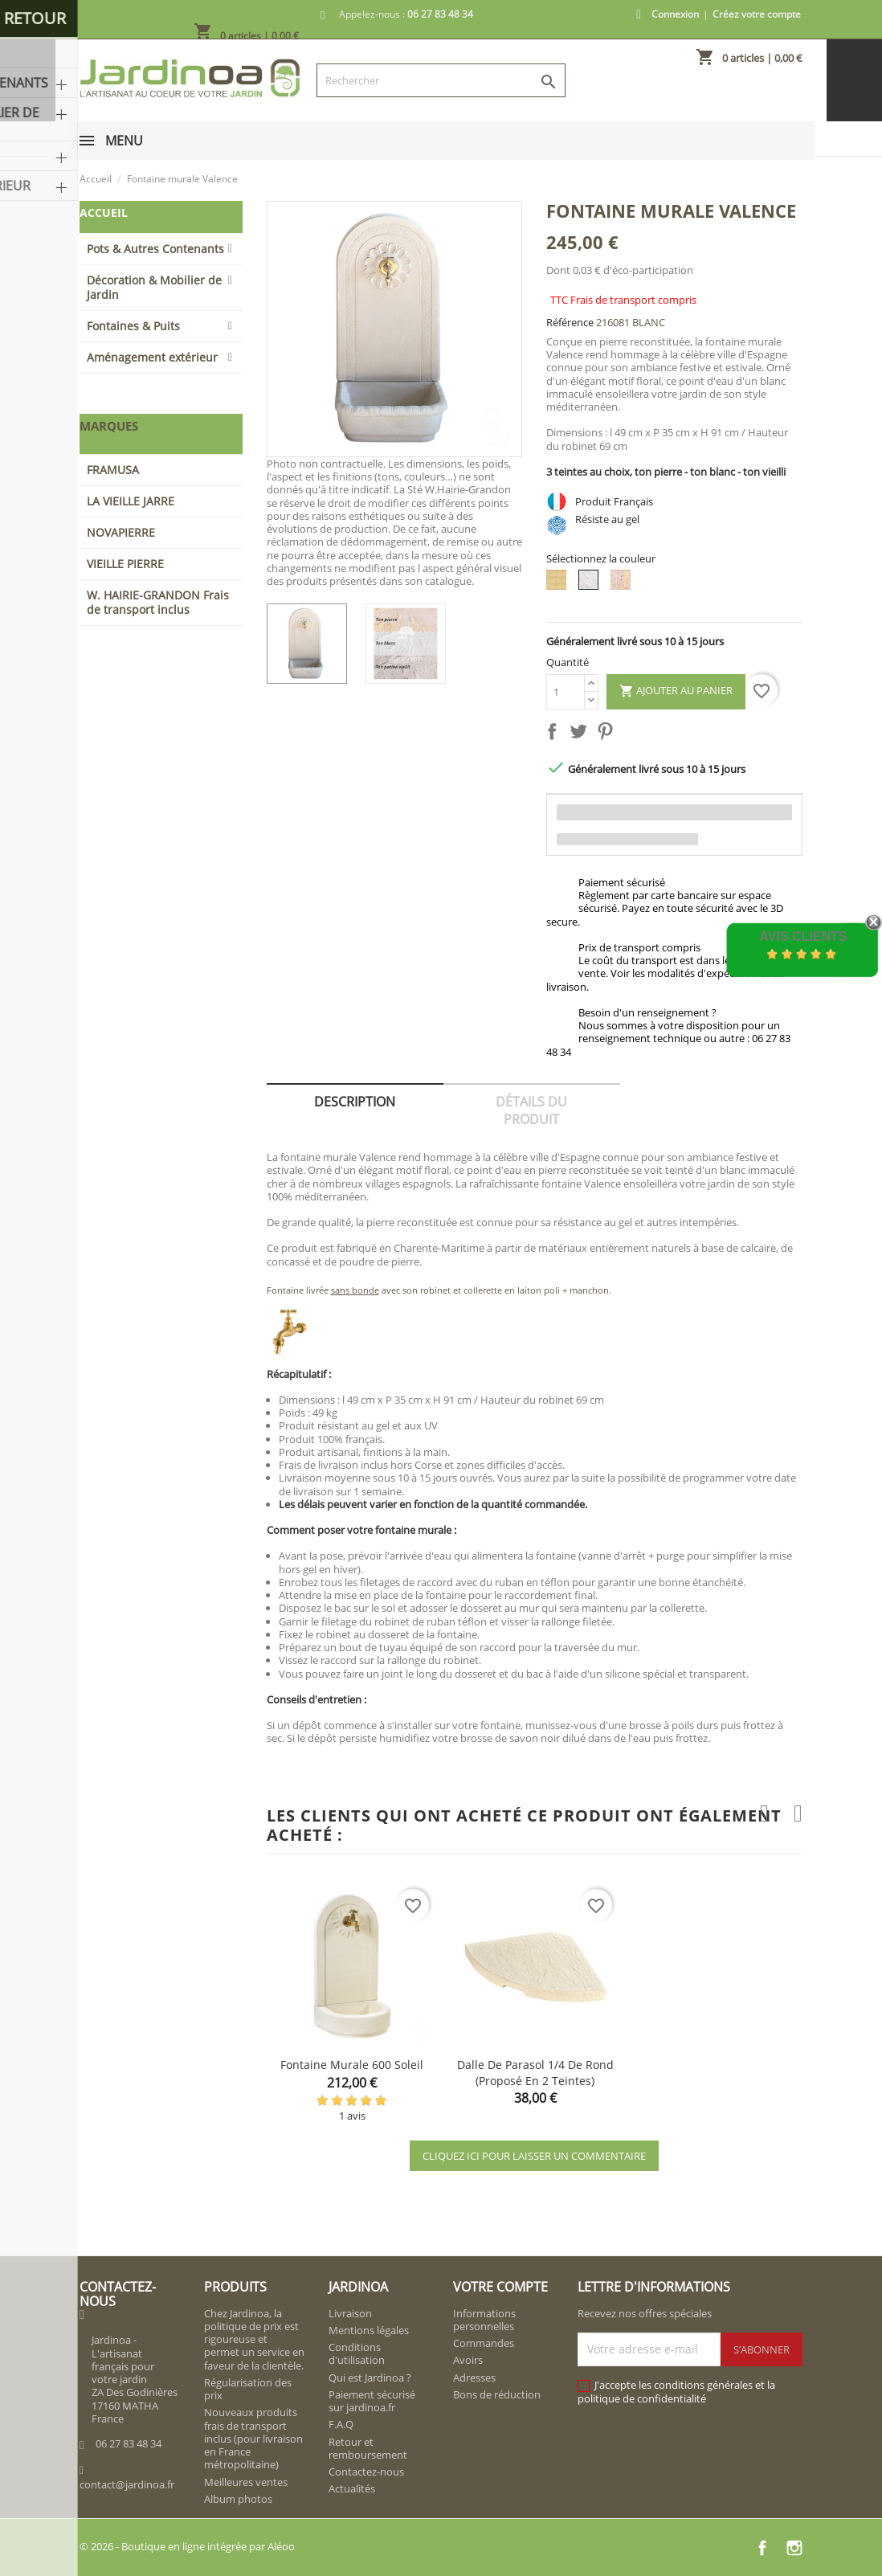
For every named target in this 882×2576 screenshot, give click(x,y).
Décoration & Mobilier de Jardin (154, 287)
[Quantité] (565, 691)
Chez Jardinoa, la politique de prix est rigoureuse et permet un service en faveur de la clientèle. (254, 2339)
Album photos (238, 2499)
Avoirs (468, 2360)
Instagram (794, 2547)
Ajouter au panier (676, 691)
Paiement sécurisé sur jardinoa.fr (372, 2400)
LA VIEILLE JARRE (130, 501)
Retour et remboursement (368, 2448)
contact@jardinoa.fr (127, 2484)
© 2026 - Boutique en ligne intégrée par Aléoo (187, 2546)
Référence (570, 322)
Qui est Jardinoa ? (370, 2377)
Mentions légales (369, 2330)
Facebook (762, 2547)
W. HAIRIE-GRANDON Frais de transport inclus (158, 602)
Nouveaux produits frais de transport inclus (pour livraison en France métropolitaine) (253, 2438)
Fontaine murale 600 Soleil (351, 2064)
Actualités (352, 2488)
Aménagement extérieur (152, 357)
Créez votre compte (757, 14)
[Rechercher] (441, 80)
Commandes (483, 2343)
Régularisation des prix (248, 2388)
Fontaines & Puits (133, 325)
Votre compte (500, 2287)
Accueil (104, 212)
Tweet (582, 734)
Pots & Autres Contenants (155, 248)
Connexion (675, 14)
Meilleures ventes (246, 2482)
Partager (555, 734)
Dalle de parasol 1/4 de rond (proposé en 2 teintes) (535, 2072)
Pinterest (608, 734)
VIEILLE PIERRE (125, 563)
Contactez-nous (366, 2471)
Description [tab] (354, 1101)
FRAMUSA (113, 469)
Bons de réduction (497, 2394)
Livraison (350, 2313)
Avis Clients (803, 936)
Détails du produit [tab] (531, 1110)
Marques (109, 426)
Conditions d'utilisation (357, 2353)
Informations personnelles (484, 2319)
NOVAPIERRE (121, 532)
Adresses (474, 2377)
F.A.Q (341, 2424)
